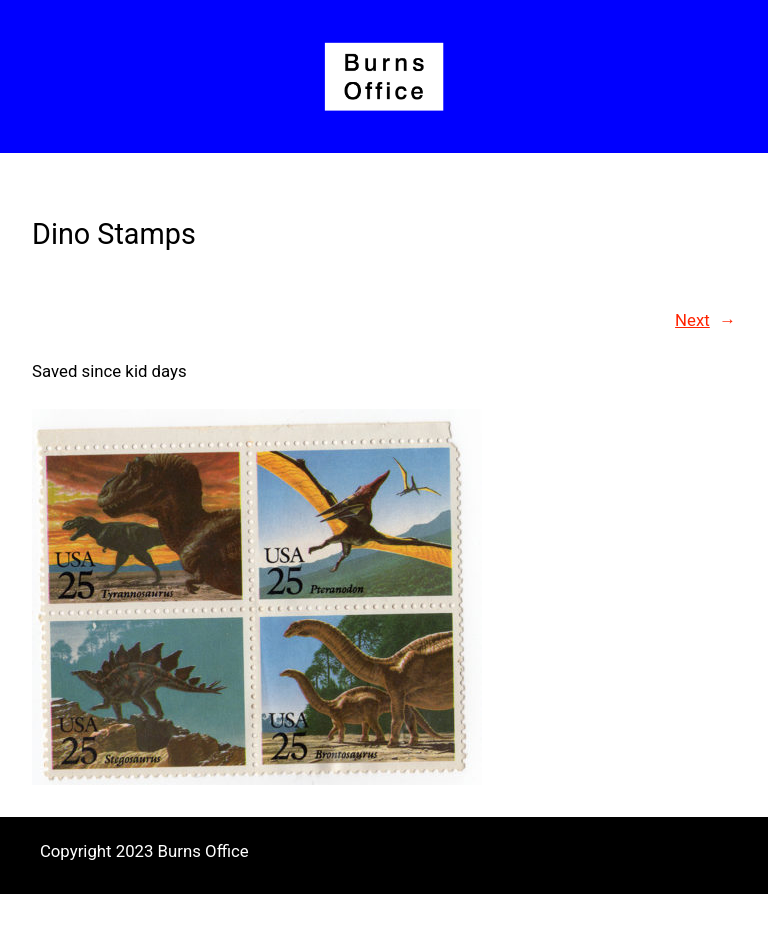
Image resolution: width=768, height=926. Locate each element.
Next (692, 320)
